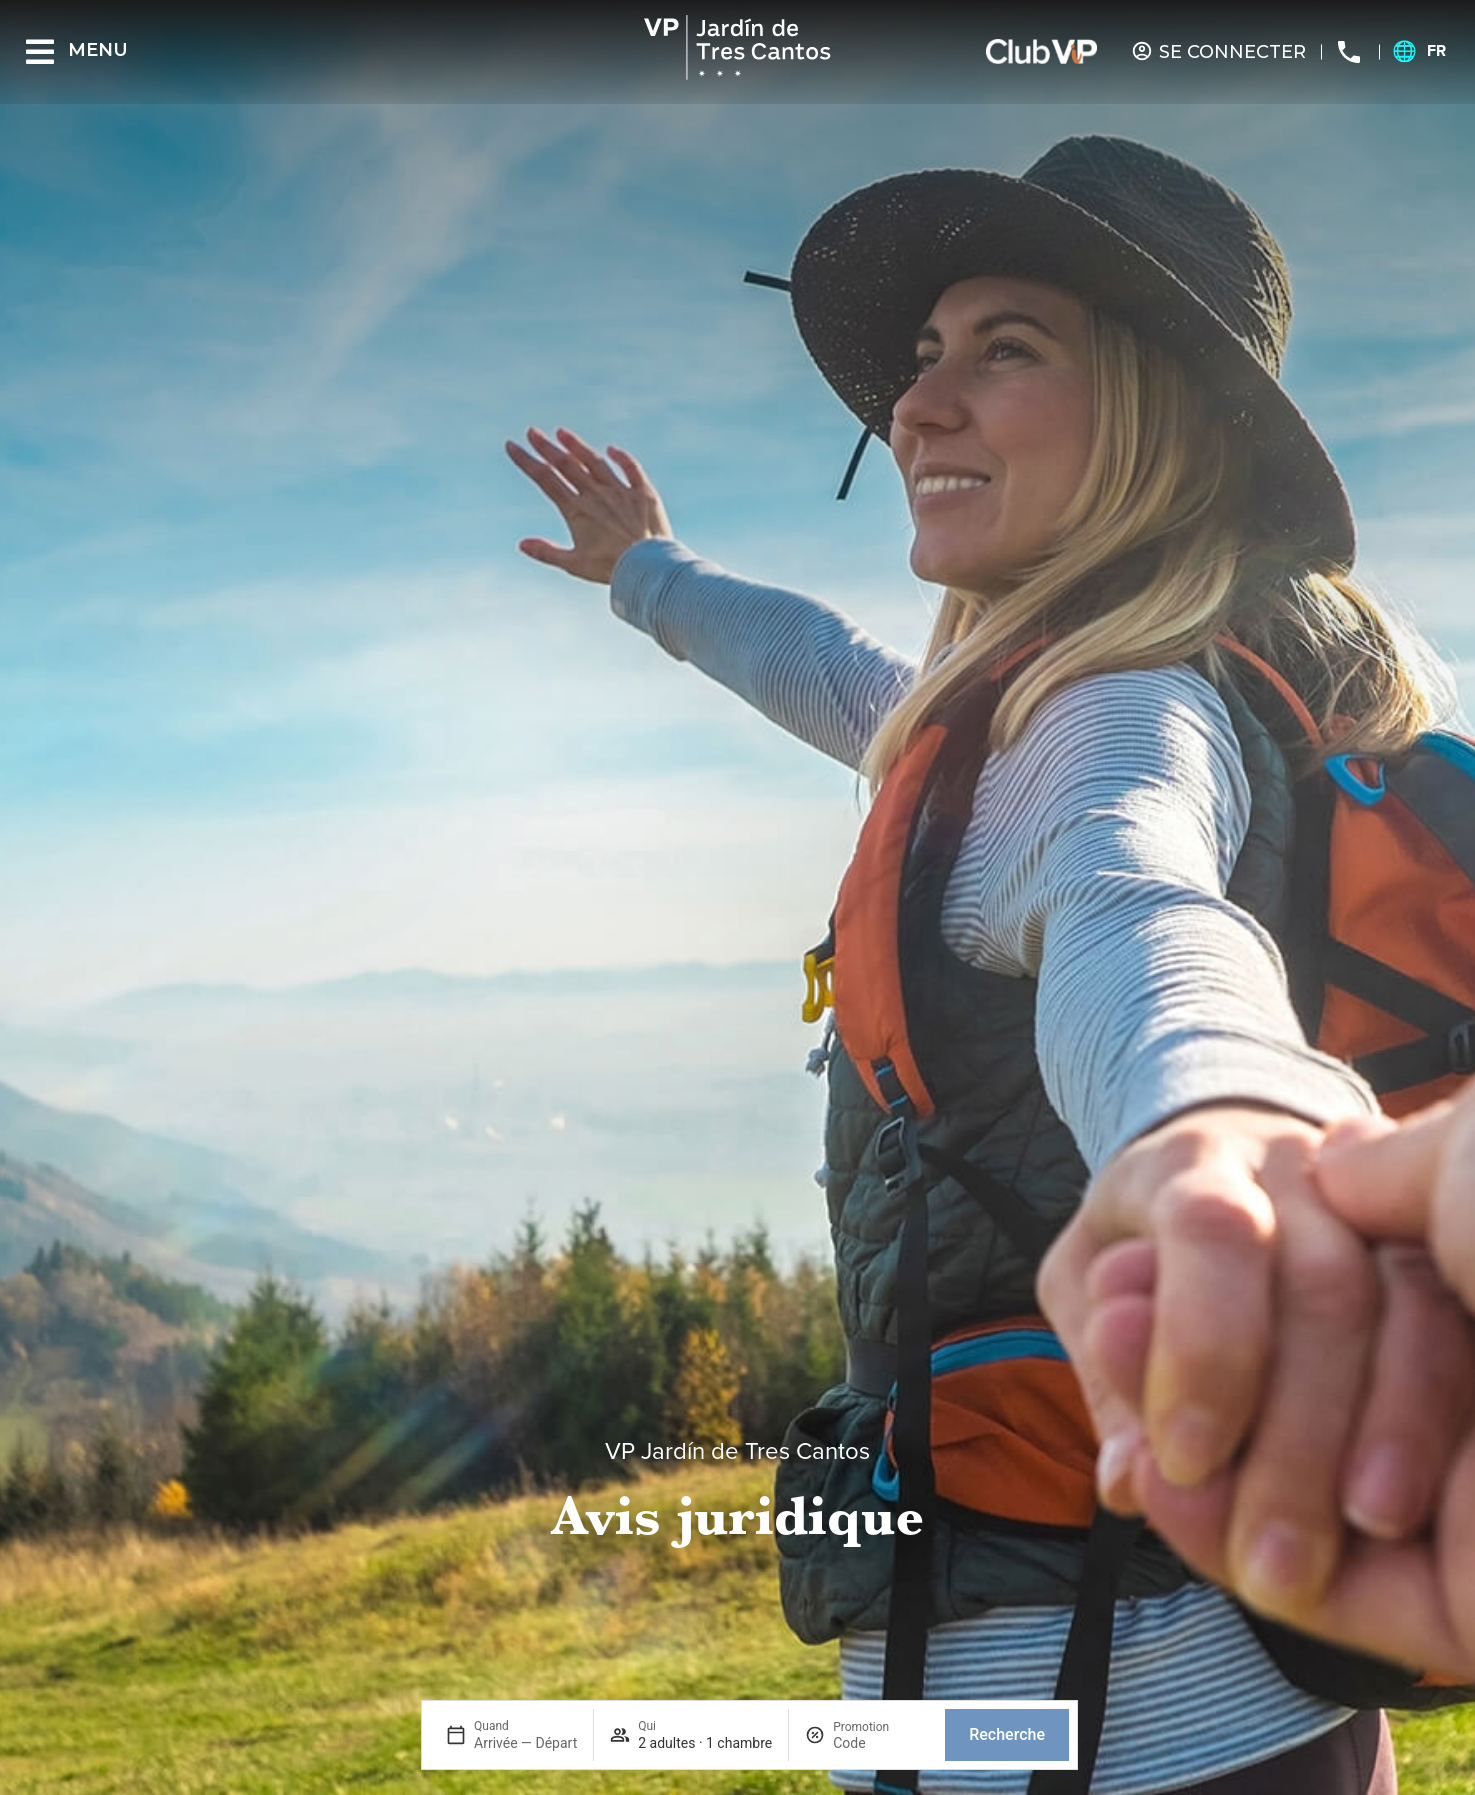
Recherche (1007, 1734)
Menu (98, 50)
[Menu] (40, 52)
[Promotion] (881, 1743)
